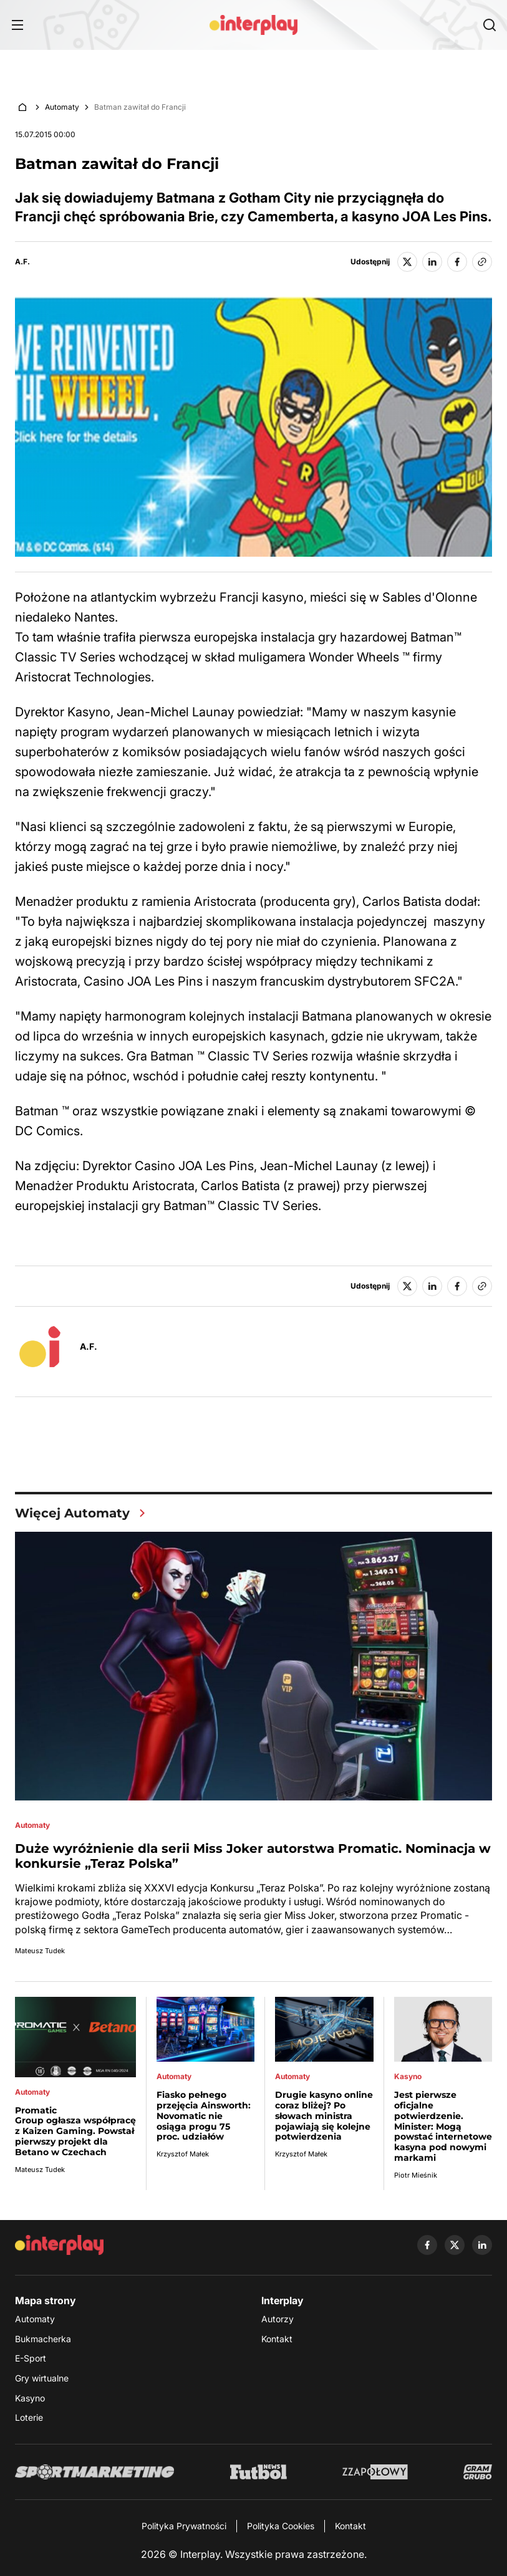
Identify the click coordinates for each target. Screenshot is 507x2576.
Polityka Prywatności (184, 2526)
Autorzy (277, 2319)
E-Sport (30, 2358)
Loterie (29, 2417)
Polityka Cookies (280, 2526)
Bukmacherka (43, 2338)
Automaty (62, 107)
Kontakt (276, 2338)
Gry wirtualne (42, 2378)
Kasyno (30, 2398)
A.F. (22, 262)
